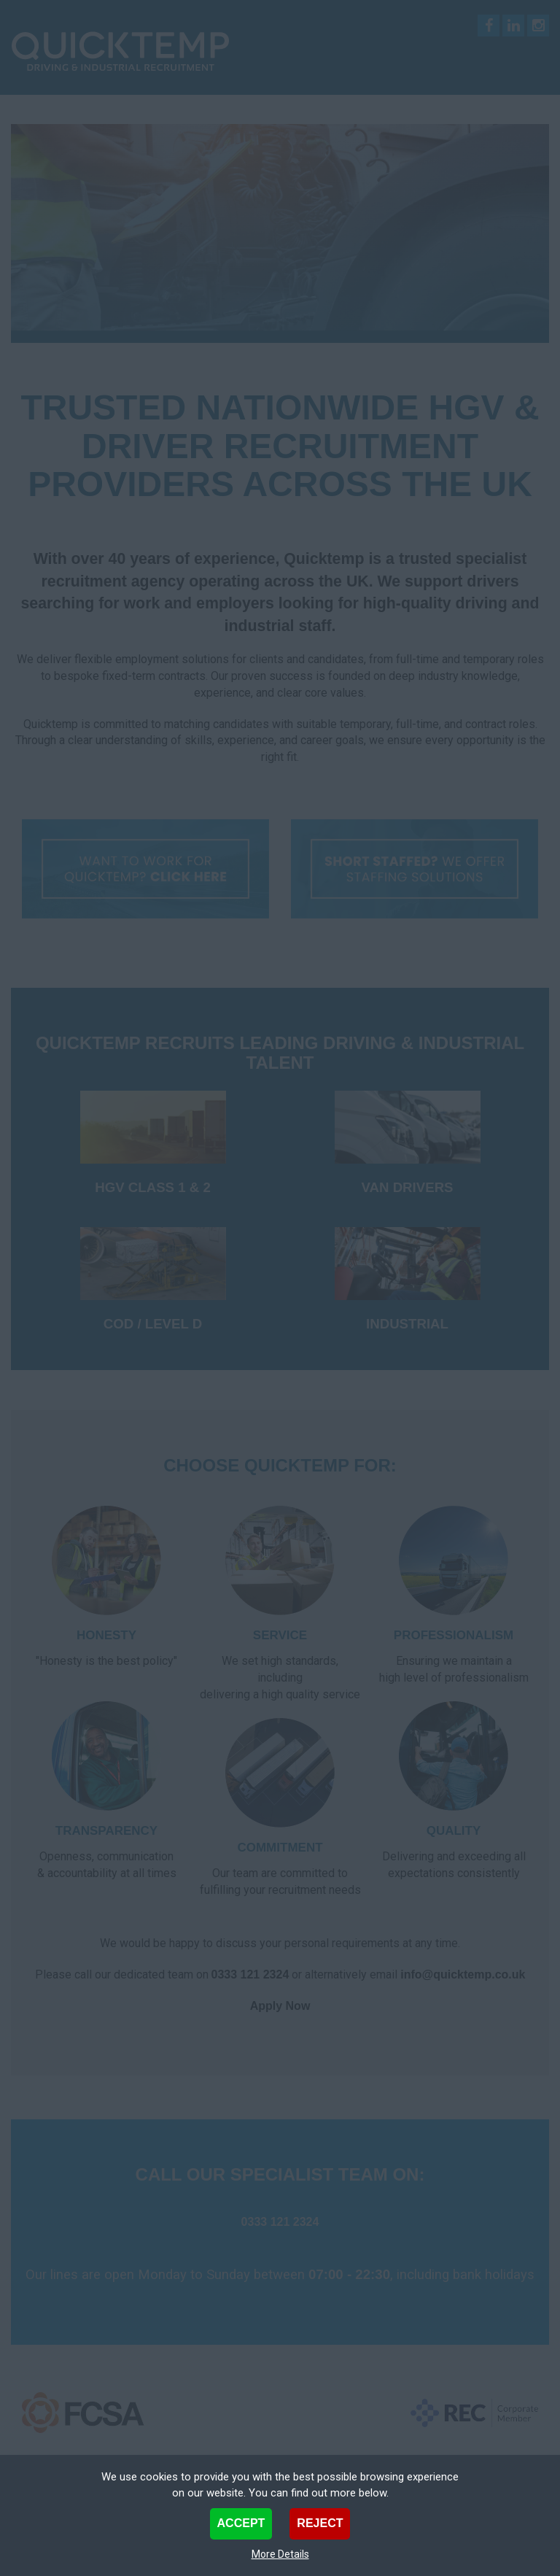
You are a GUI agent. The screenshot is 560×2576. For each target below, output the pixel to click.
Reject (320, 2523)
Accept (241, 2523)
